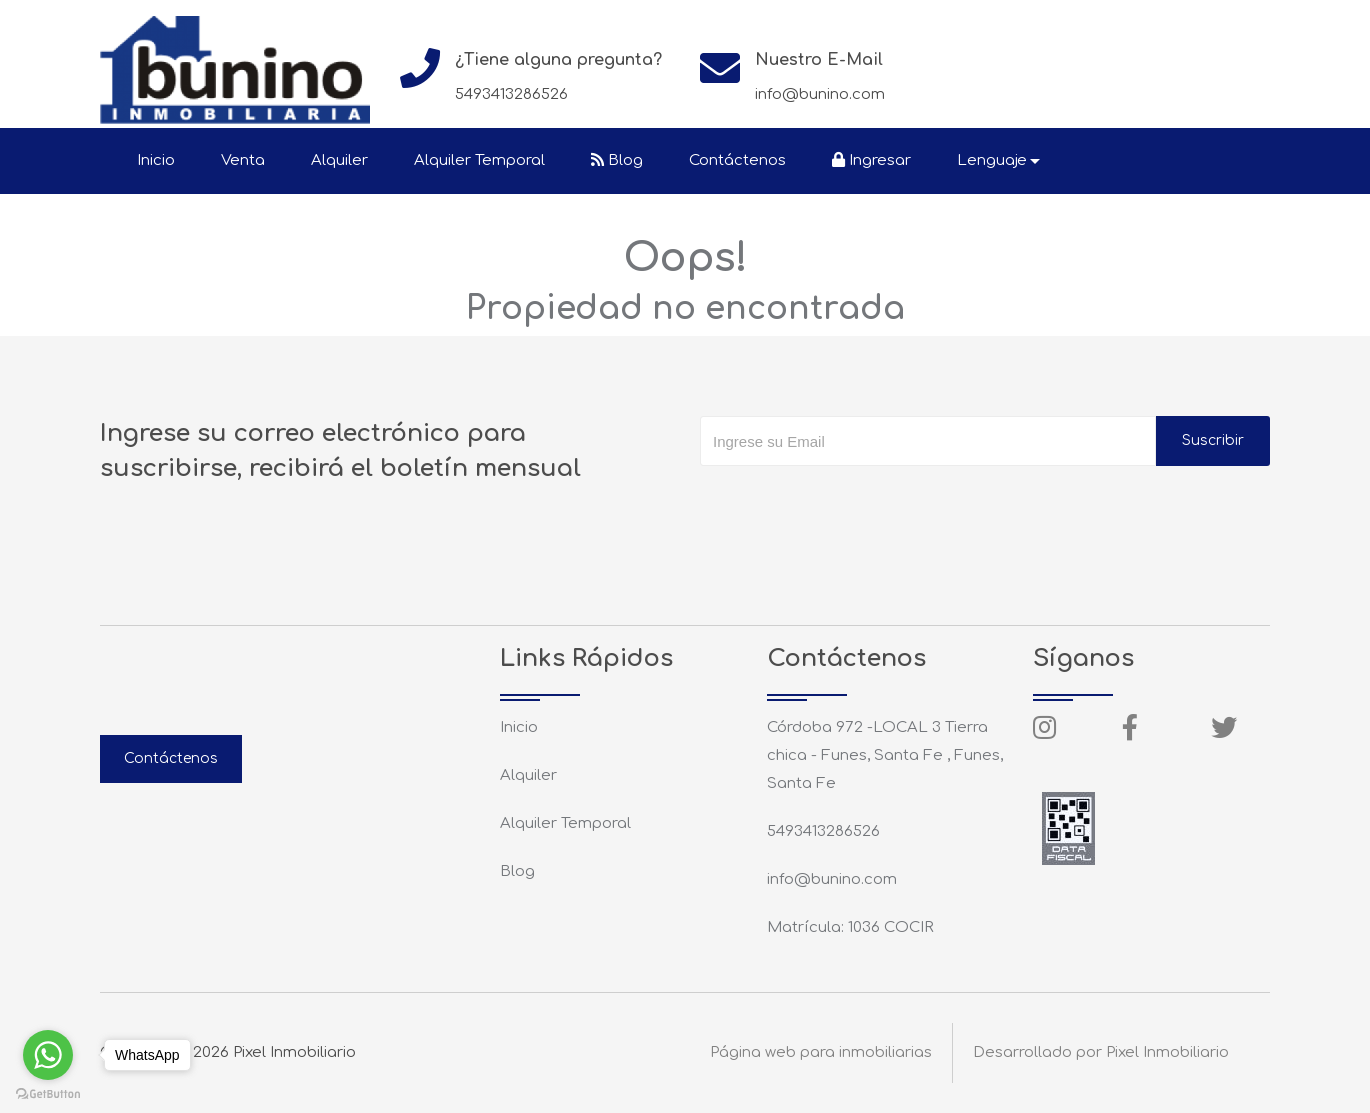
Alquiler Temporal (479, 160)
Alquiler (339, 160)
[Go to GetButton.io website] (48, 1093)
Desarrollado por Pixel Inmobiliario (1101, 1052)
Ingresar (871, 160)
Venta (243, 160)
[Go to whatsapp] (48, 1055)
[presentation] (852, 506)
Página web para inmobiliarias (821, 1052)
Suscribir (1213, 440)
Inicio (156, 160)
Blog (617, 160)
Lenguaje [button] (992, 160)
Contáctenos (737, 160)
